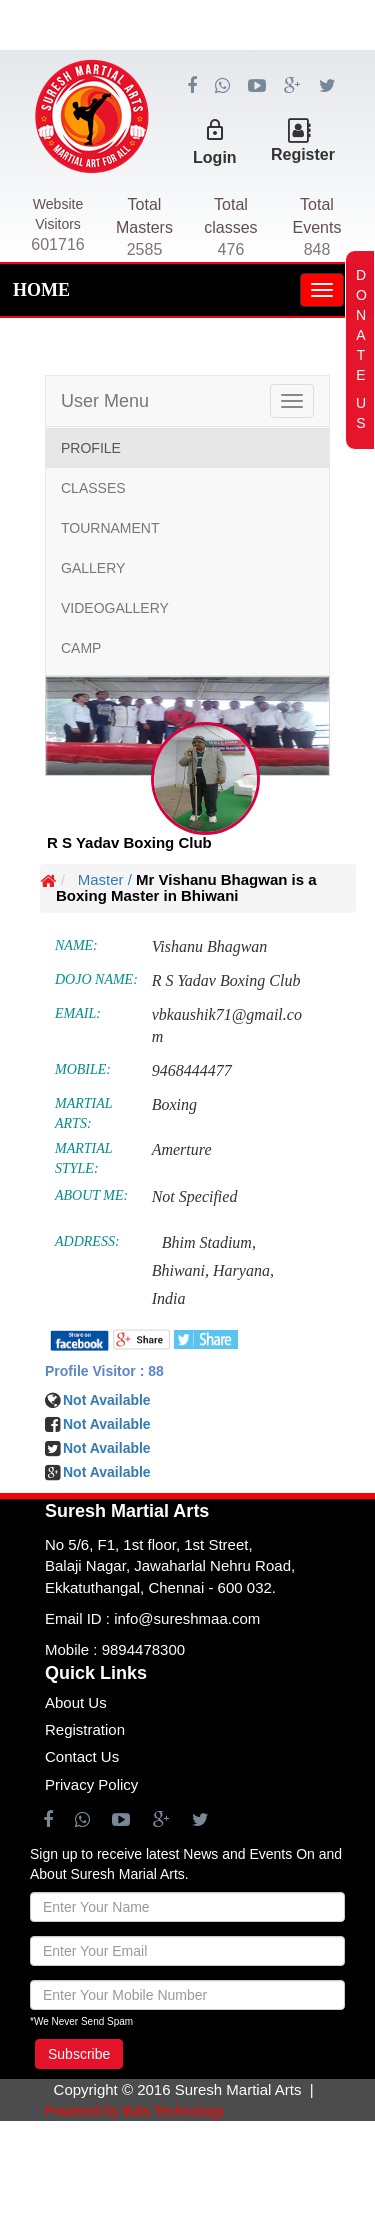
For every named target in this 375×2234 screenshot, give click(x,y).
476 (231, 249)
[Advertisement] (187, 100)
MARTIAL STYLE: (83, 1158)
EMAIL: (78, 1013)
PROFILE (91, 448)
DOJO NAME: (96, 979)
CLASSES (93, 488)
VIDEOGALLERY (115, 608)
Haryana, (243, 1270)
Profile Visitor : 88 (104, 1371)
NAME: (76, 945)
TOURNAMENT (110, 528)
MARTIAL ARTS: (83, 1113)
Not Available (107, 1448)
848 (317, 249)
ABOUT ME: (91, 1195)
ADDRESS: (87, 1241)
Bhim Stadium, (209, 1242)
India (169, 1298)
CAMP (81, 648)
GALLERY (93, 568)
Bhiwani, (180, 1270)
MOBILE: (83, 1069)
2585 (145, 249)
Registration (85, 1729)
